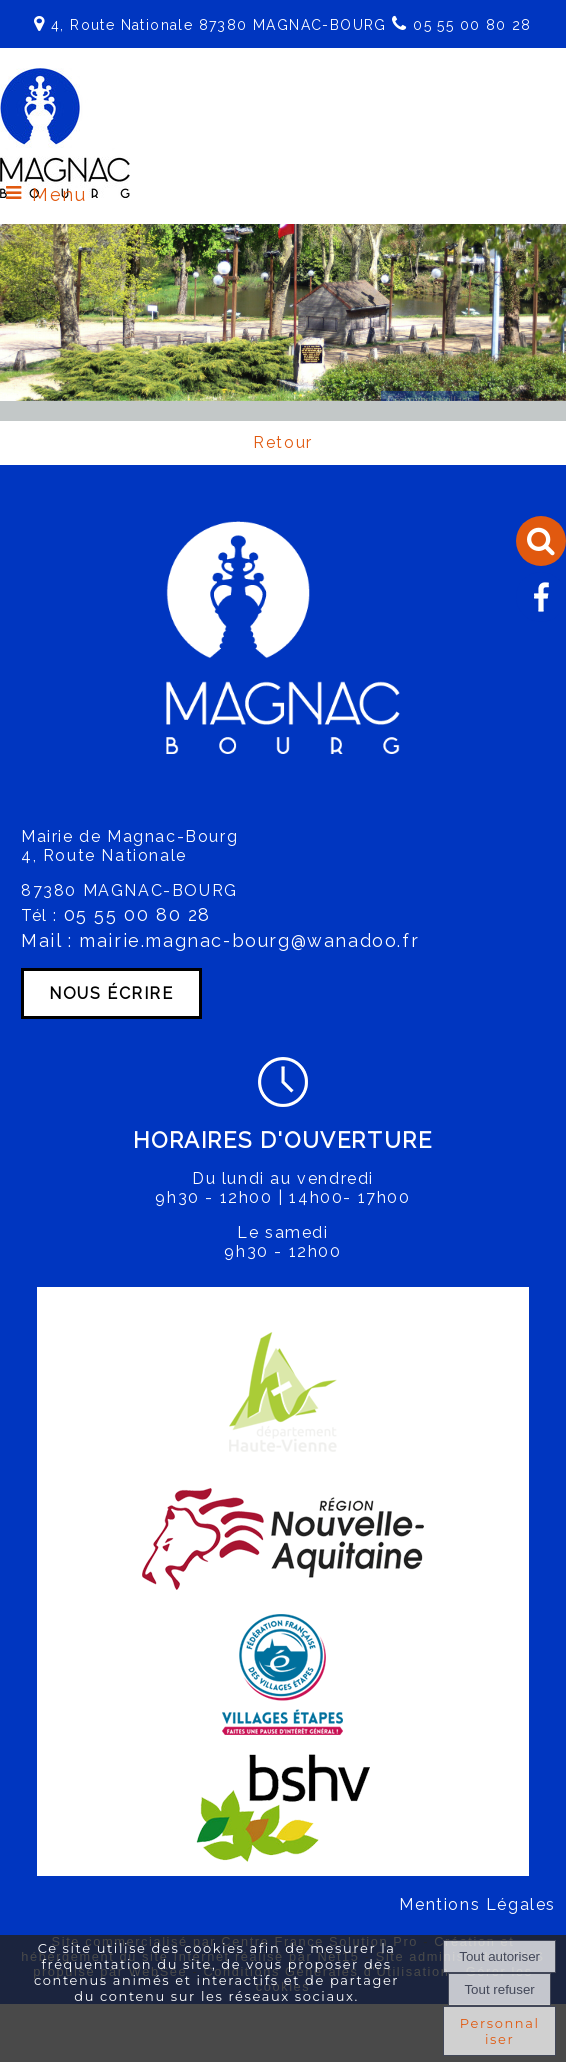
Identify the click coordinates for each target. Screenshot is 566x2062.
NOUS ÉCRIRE (111, 993)
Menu (59, 194)
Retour (283, 442)
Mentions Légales (477, 1904)
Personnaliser (500, 2031)
